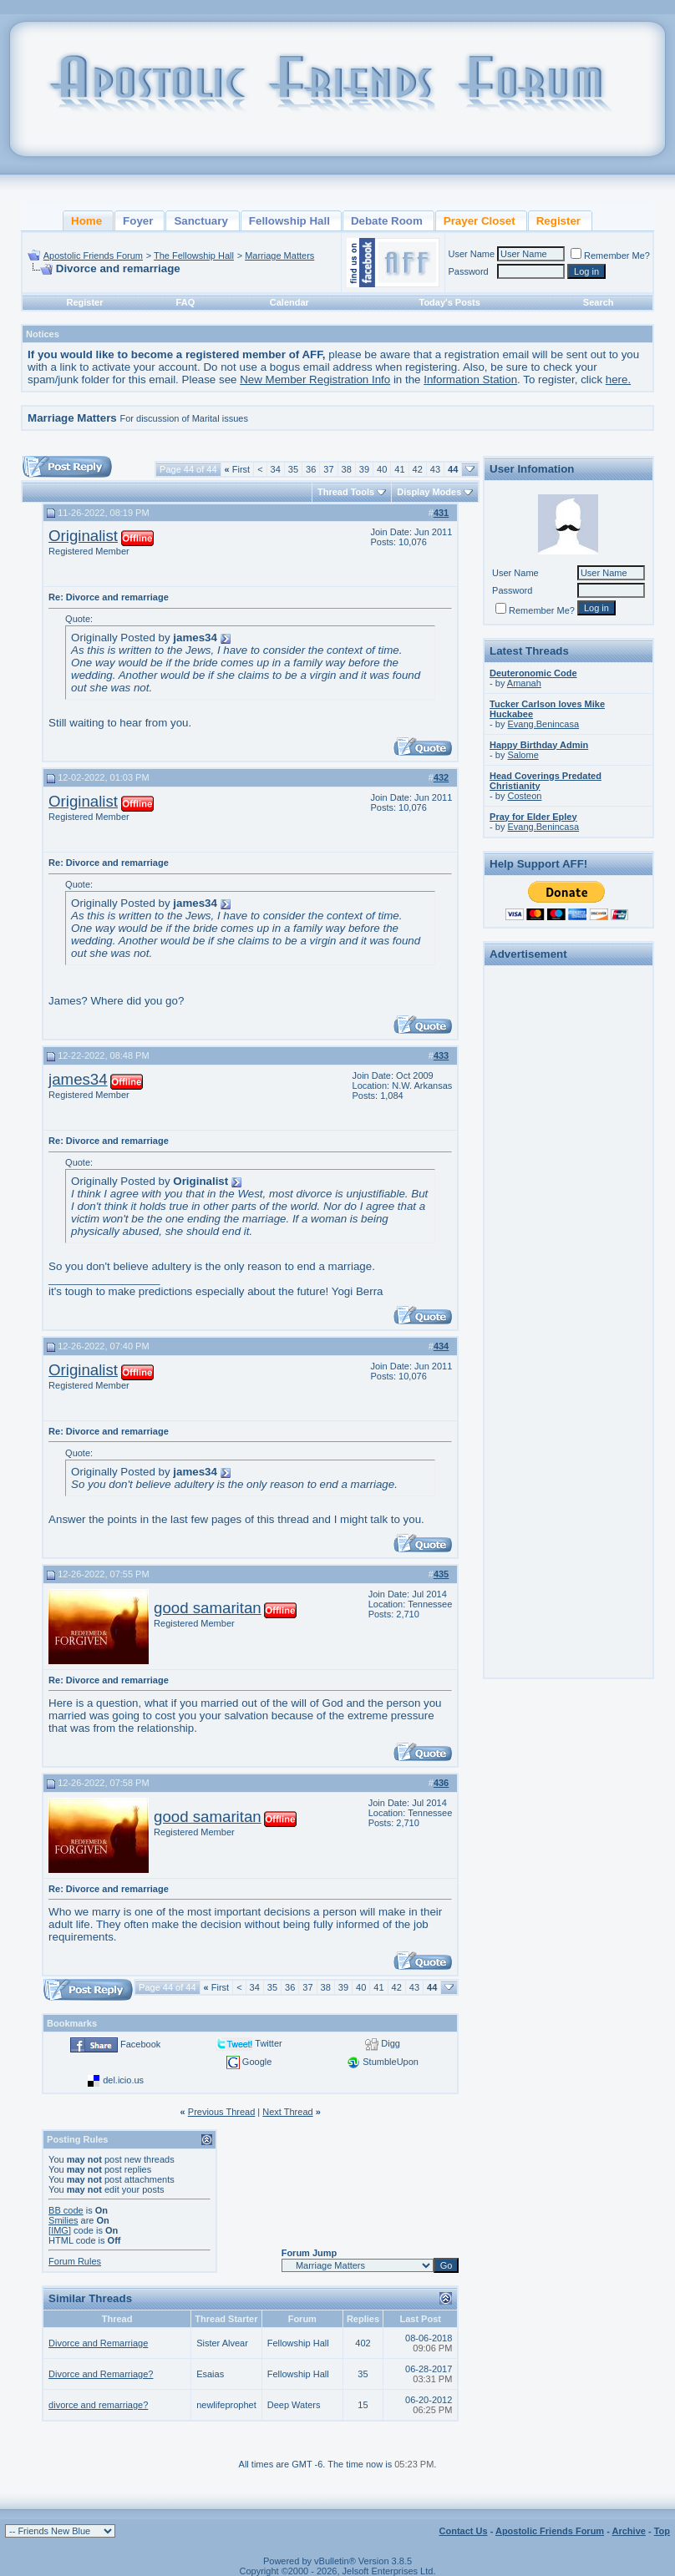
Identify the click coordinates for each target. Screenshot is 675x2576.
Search (598, 302)
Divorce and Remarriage (98, 2343)
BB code (66, 2210)
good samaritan (207, 1608)
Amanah (524, 683)
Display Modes (429, 492)
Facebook (140, 2044)
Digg (390, 2043)
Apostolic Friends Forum (93, 256)
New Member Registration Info (315, 379)
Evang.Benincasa (543, 724)
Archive (629, 2531)
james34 (78, 1079)
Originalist (83, 535)
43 (435, 469)
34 (276, 469)
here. (618, 379)
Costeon (524, 796)
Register (84, 302)
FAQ (185, 302)
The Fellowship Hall (194, 256)
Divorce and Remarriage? (100, 2374)
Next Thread (287, 2112)
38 (347, 469)
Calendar (289, 302)
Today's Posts (449, 302)
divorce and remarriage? (98, 2405)
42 (418, 469)
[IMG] (59, 2230)
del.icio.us (123, 2080)
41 (399, 469)
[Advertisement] (568, 1221)
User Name (471, 254)
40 (382, 469)
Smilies (63, 2220)
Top (662, 2531)
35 (293, 469)
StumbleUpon (391, 2062)
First (238, 469)
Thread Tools (345, 492)
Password (468, 271)
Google (257, 2062)
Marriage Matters (279, 256)
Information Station (470, 379)
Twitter (268, 2043)
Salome (522, 755)
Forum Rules (74, 2261)
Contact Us (463, 2531)
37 (328, 469)
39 (364, 469)
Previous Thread (222, 2112)
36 (311, 469)
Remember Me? (610, 256)
